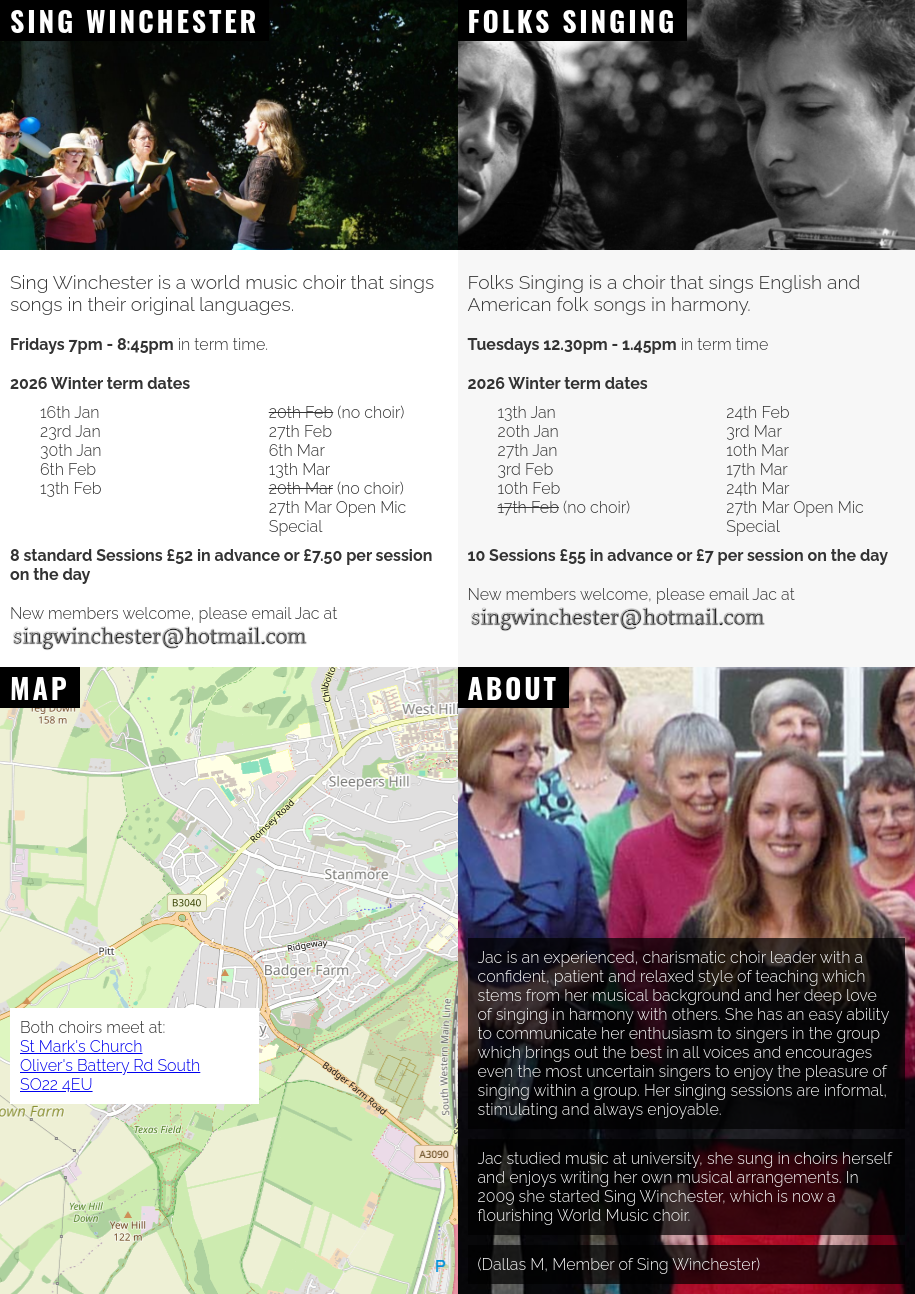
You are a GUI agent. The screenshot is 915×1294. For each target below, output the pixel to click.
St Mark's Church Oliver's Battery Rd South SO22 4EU (110, 1065)
